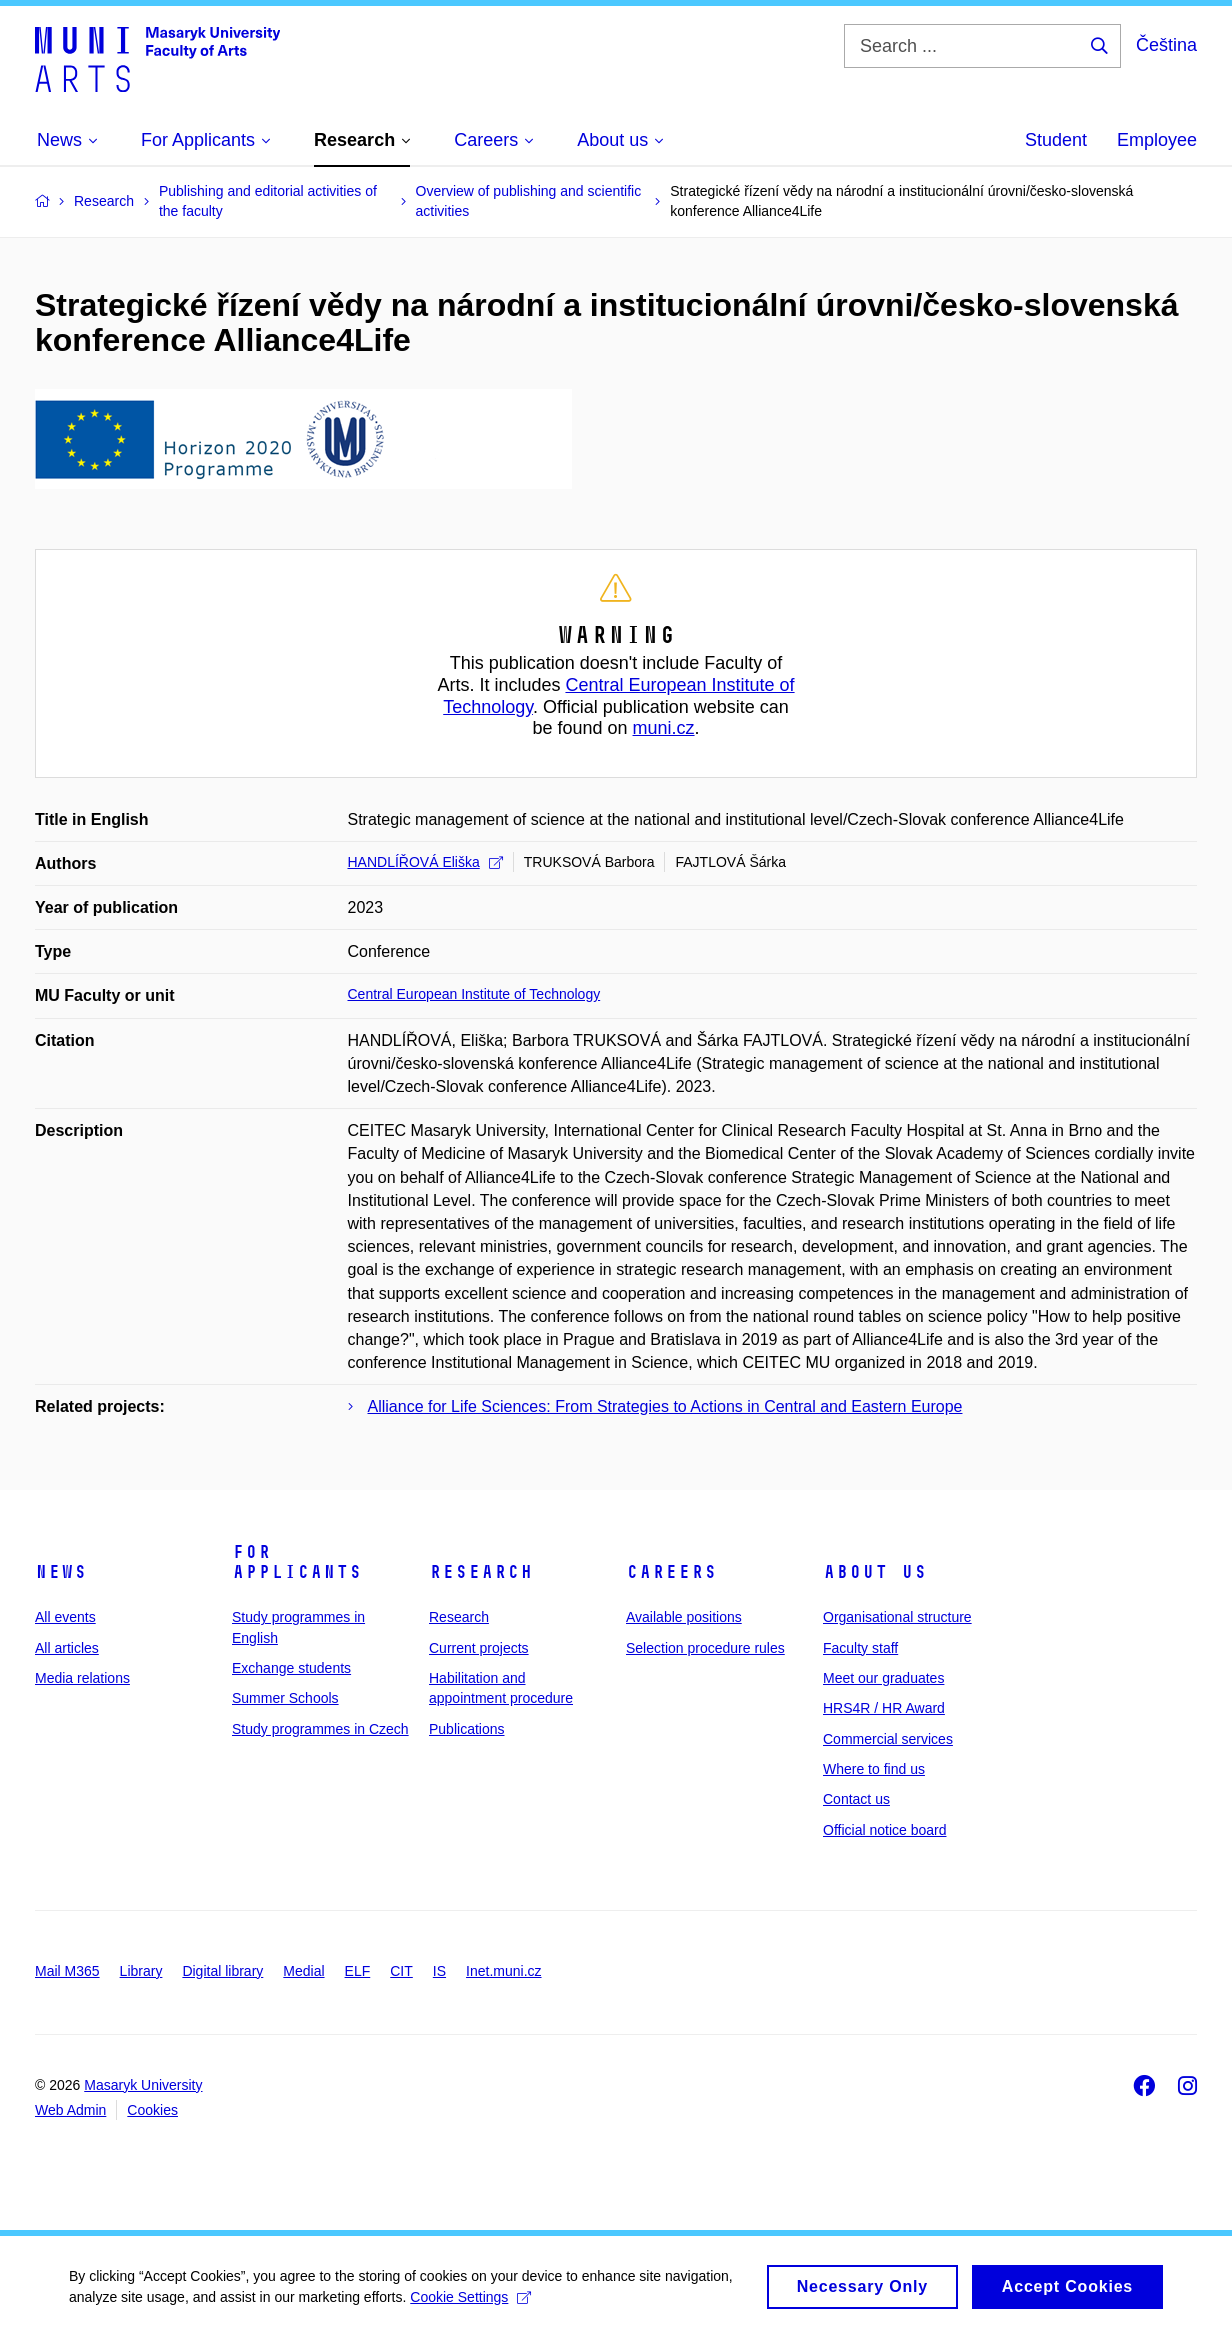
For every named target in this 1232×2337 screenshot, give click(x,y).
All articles (67, 1648)
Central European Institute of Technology (474, 994)
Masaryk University (143, 2085)
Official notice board (884, 1830)
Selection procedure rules (705, 1648)
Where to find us (874, 1769)
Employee (1157, 140)
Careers (671, 1572)
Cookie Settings (471, 2305)
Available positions (684, 1617)
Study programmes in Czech (320, 1729)
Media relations (82, 1678)
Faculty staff (860, 1648)
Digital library (222, 1971)
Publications (467, 1729)
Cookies (152, 2110)
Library (141, 1971)
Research (481, 1572)
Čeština (1166, 45)
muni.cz (664, 728)
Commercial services (888, 1739)
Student (1056, 140)
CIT (401, 1971)
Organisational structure (897, 1617)
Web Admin (70, 2110)
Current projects (479, 1648)
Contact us (856, 1799)
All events (65, 1617)
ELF (358, 1971)
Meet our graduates (883, 1678)
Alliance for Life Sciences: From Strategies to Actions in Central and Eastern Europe (665, 1406)
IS (439, 1971)
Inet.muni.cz (503, 1971)
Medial (303, 1971)
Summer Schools (285, 1698)
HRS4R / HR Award (884, 1708)
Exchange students (291, 1668)
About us (875, 1572)
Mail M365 (67, 1971)
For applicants (297, 1562)
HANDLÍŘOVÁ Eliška (425, 862)
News (61, 1572)
